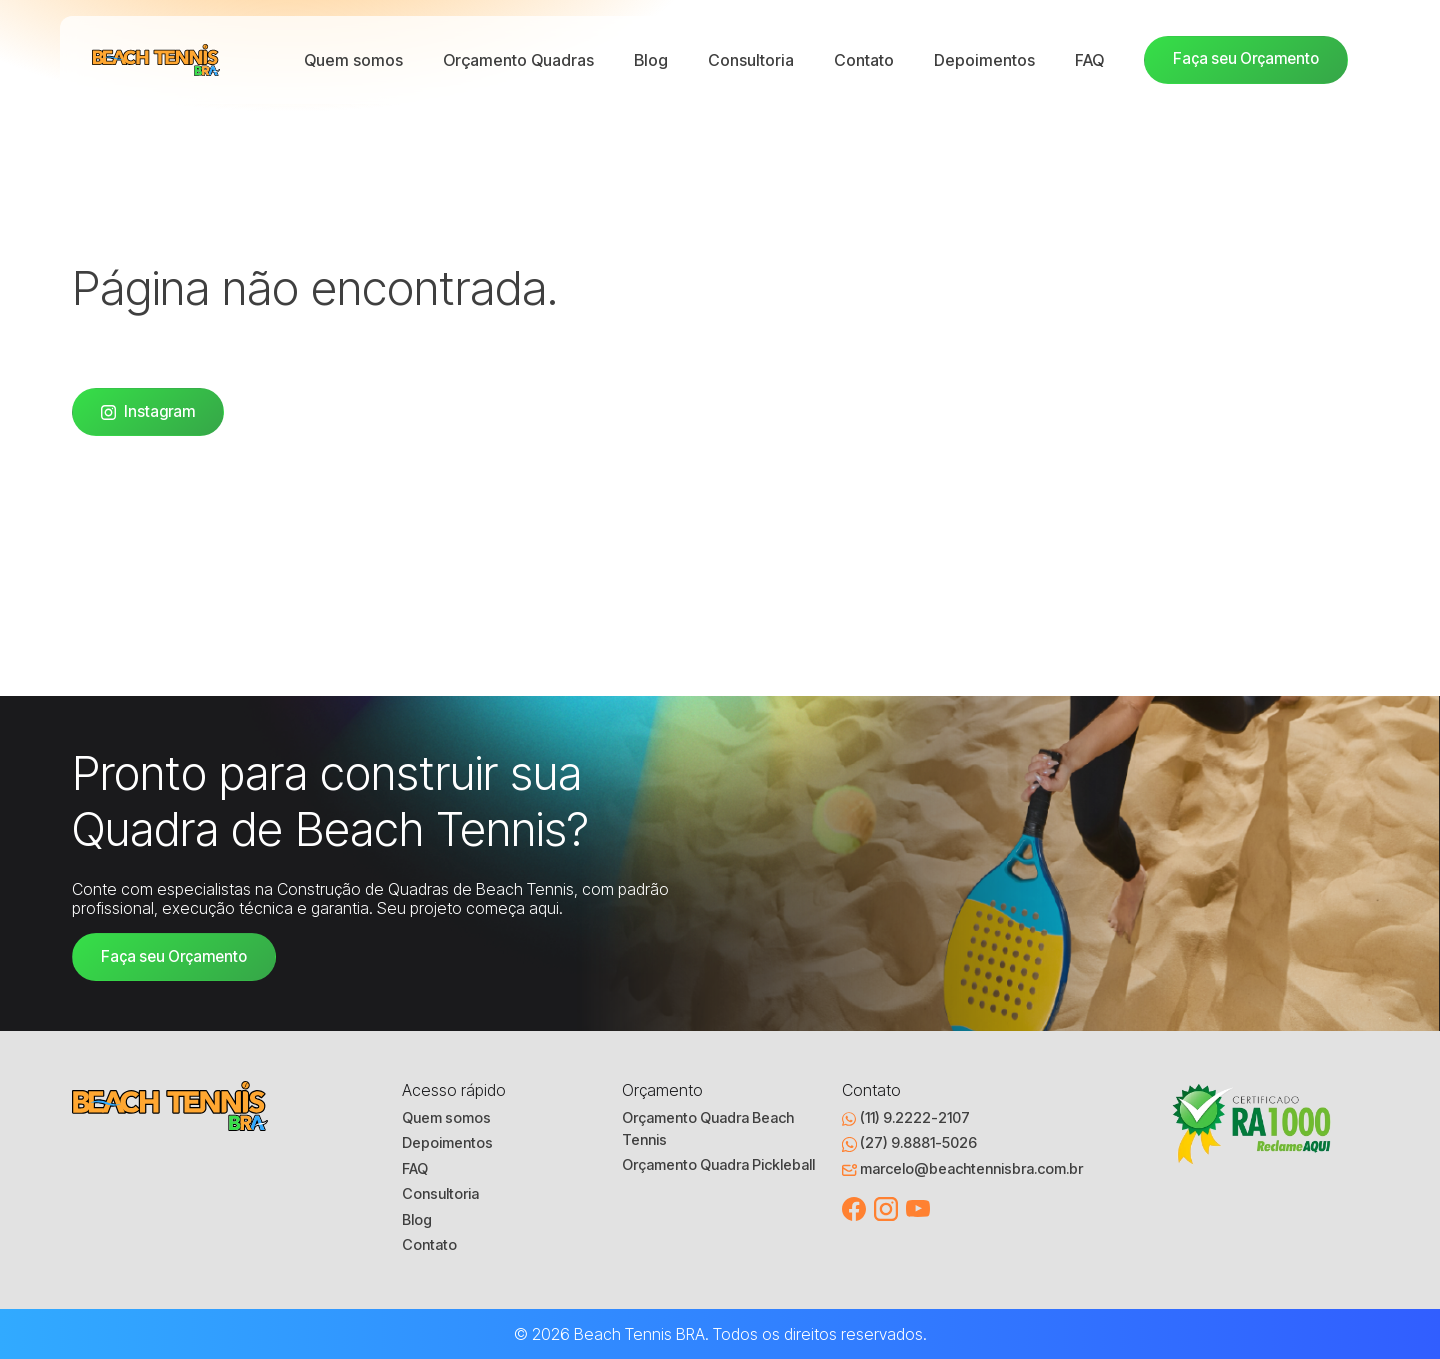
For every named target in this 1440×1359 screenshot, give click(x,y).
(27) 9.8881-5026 (909, 1143)
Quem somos (353, 60)
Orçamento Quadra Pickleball (718, 1165)
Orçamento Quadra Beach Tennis (708, 1129)
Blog (651, 60)
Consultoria (751, 60)
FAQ (1089, 60)
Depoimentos (984, 60)
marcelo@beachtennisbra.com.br (962, 1169)
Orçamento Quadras (518, 60)
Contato (864, 60)
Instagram (148, 411)
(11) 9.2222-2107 (906, 1118)
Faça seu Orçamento (1246, 58)
